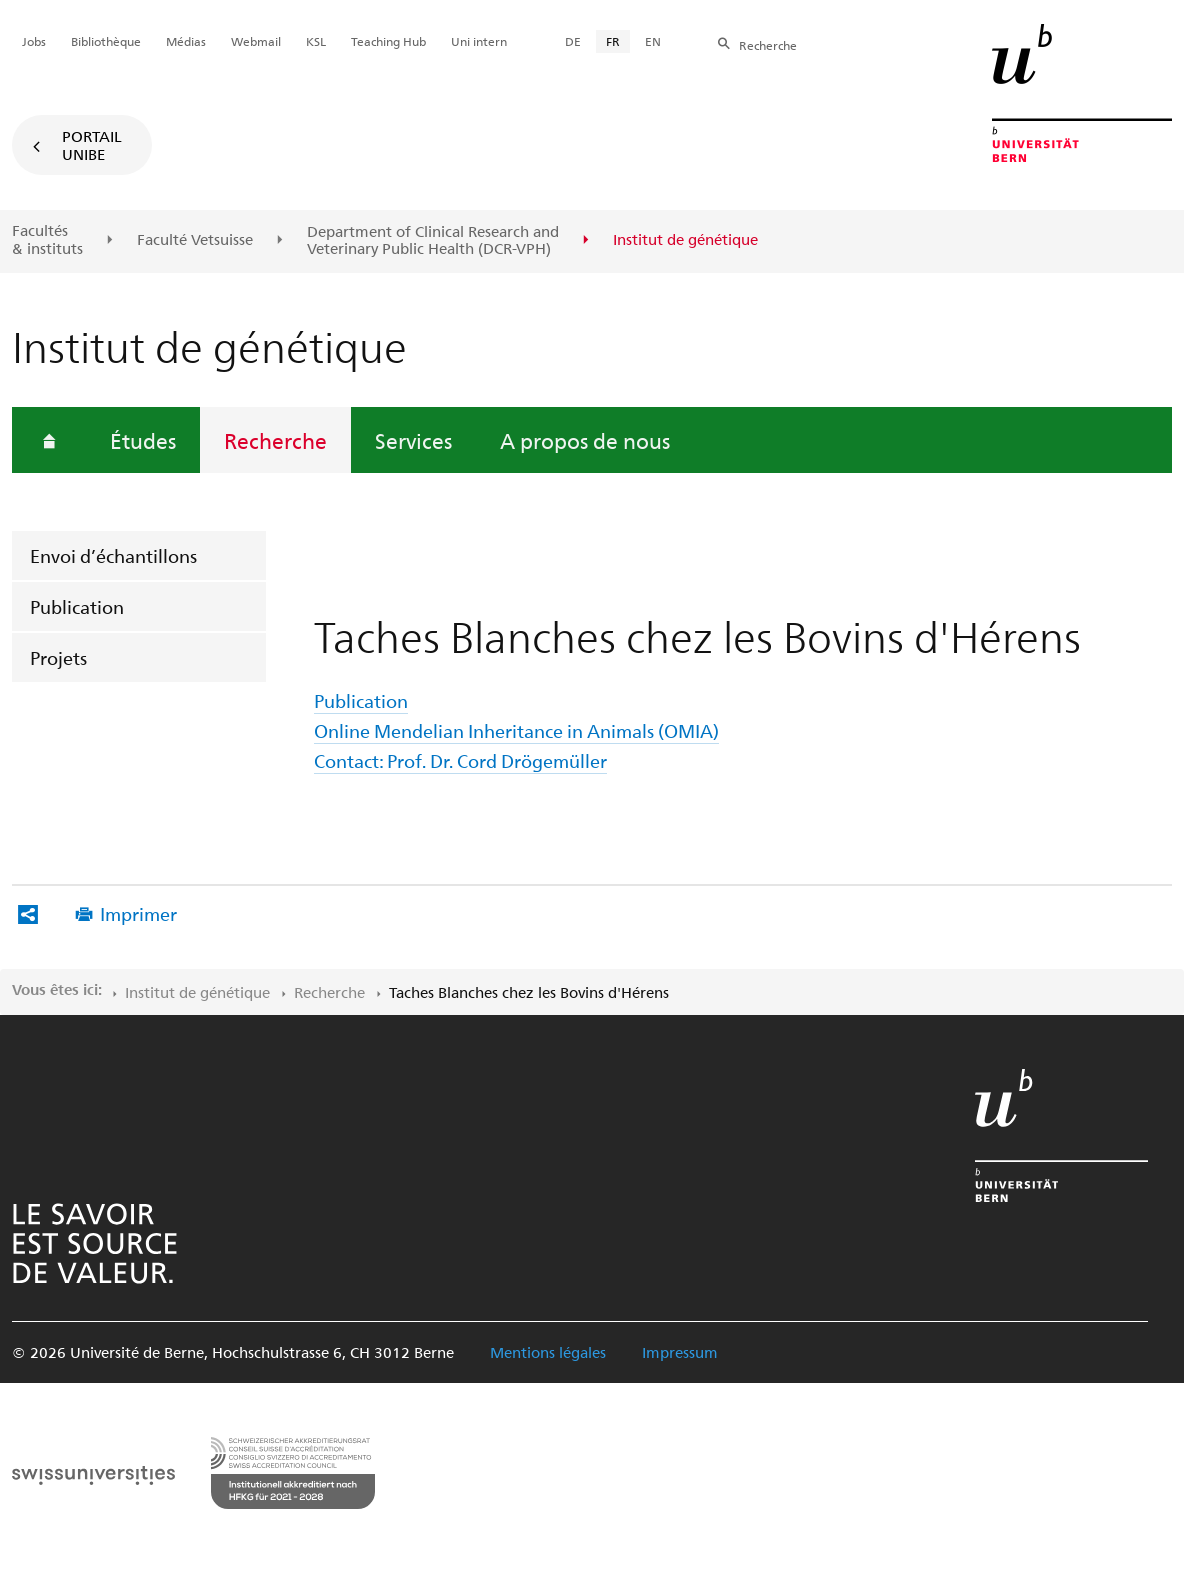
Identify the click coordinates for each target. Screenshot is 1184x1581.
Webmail (256, 41)
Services (413, 440)
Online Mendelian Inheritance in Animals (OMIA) (516, 730)
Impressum (680, 1352)
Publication (77, 606)
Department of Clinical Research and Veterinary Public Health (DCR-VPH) (433, 240)
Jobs (34, 41)
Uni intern (479, 41)
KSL (316, 41)
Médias (186, 41)
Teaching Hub (388, 41)
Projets (58, 657)
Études (143, 440)
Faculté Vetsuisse (195, 240)
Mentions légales (548, 1352)
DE (573, 41)
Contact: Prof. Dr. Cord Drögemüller (460, 760)
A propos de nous (585, 440)
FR (613, 41)
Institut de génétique (197, 992)
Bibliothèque (106, 41)
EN (653, 41)
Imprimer (138, 913)
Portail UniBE (92, 145)
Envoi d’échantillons (113, 555)
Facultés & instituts (47, 239)
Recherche (275, 440)
